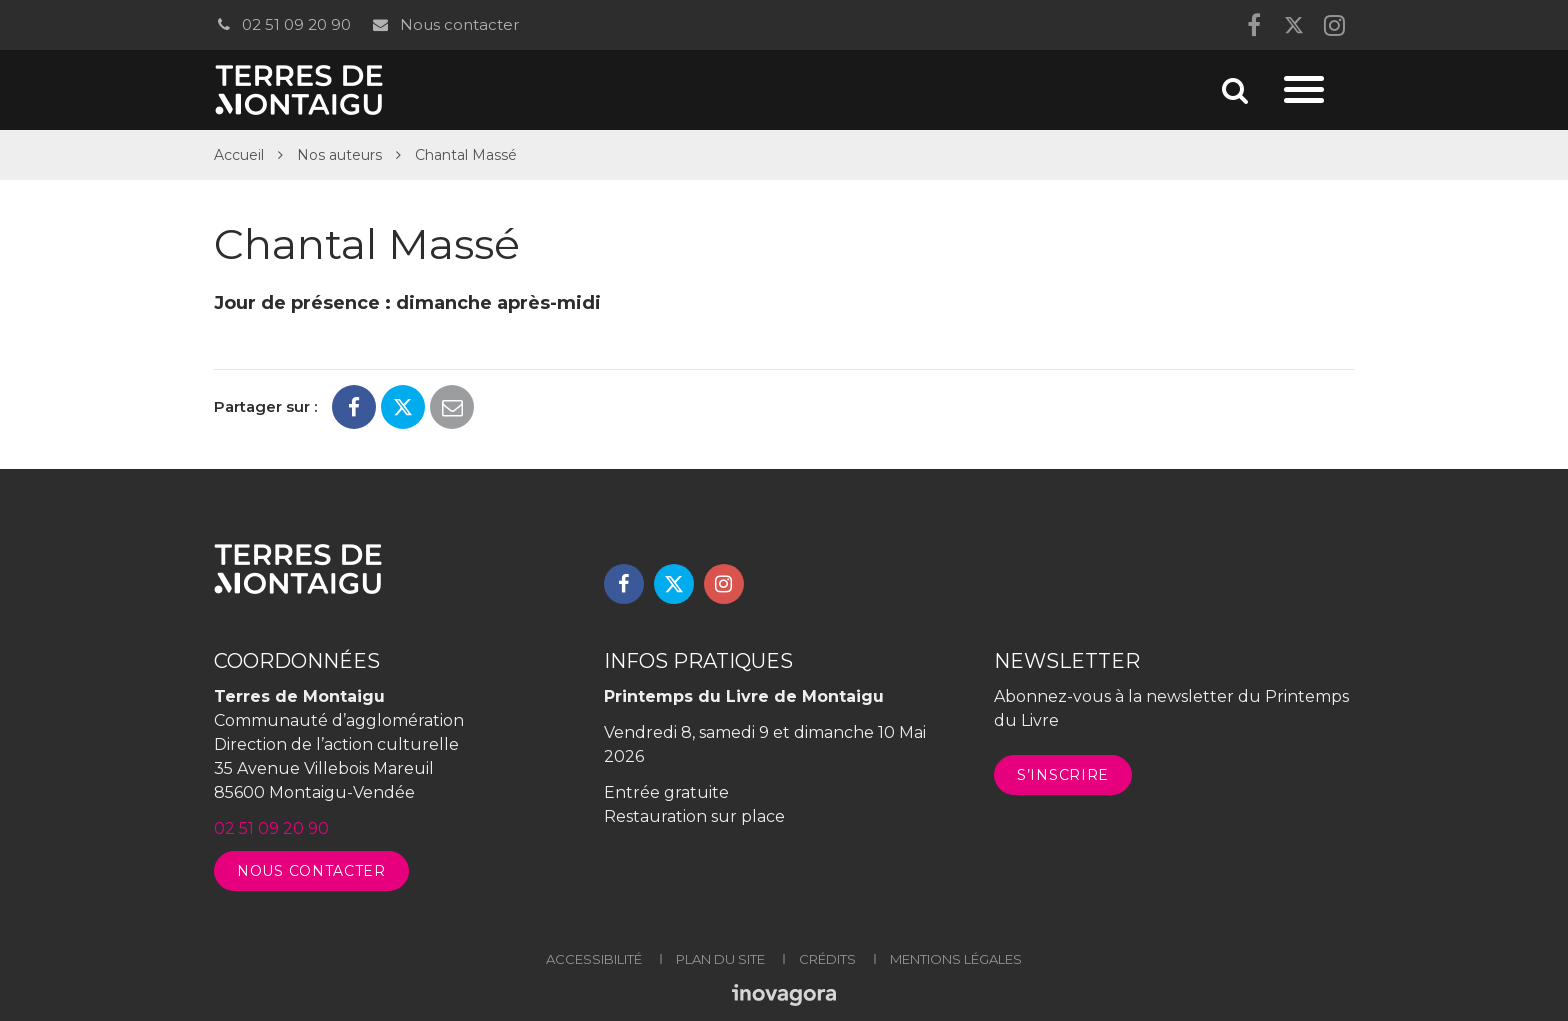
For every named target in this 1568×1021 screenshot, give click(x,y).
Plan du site (720, 959)
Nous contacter (444, 24)
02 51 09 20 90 (282, 24)
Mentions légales (956, 959)
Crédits (827, 959)
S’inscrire (1063, 775)
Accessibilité (594, 959)
